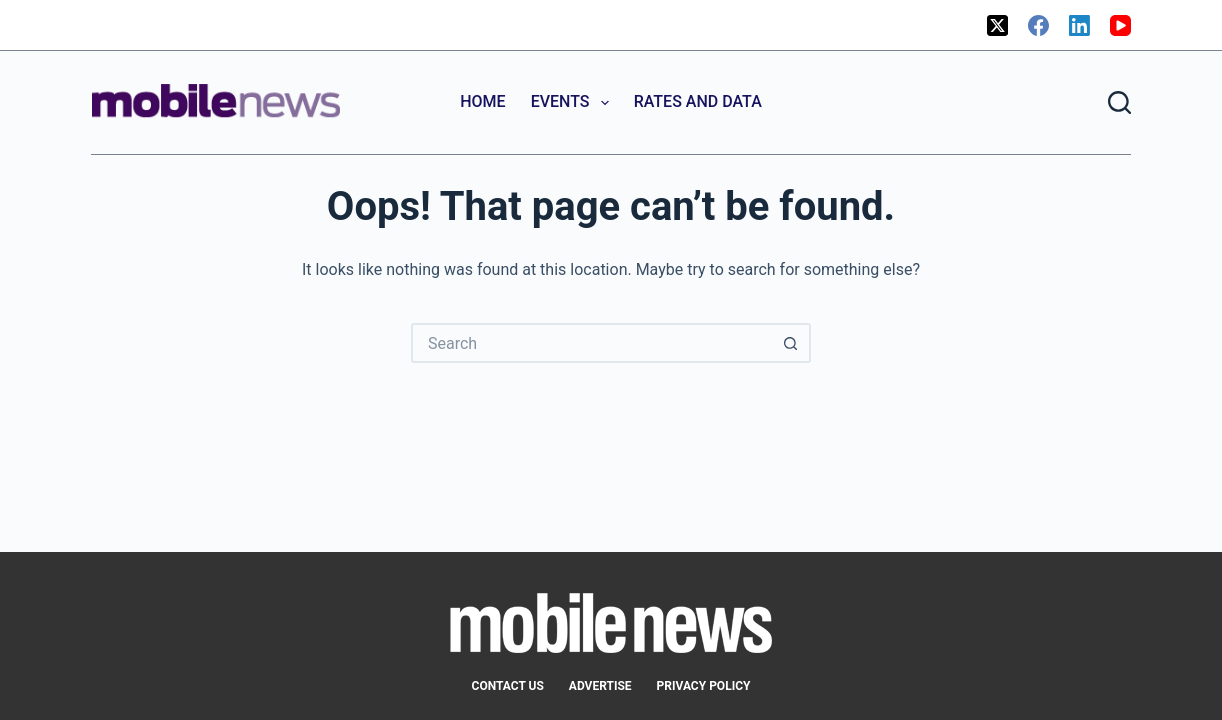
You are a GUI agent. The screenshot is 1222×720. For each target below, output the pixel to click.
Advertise (600, 686)
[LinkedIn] (1079, 25)
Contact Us (508, 686)
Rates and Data (698, 101)
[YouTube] (1120, 25)
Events (574, 103)
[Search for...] (591, 343)
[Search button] (791, 343)
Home (482, 101)
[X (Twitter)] (997, 25)
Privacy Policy (704, 686)
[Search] (1119, 102)
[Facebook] (1038, 25)
